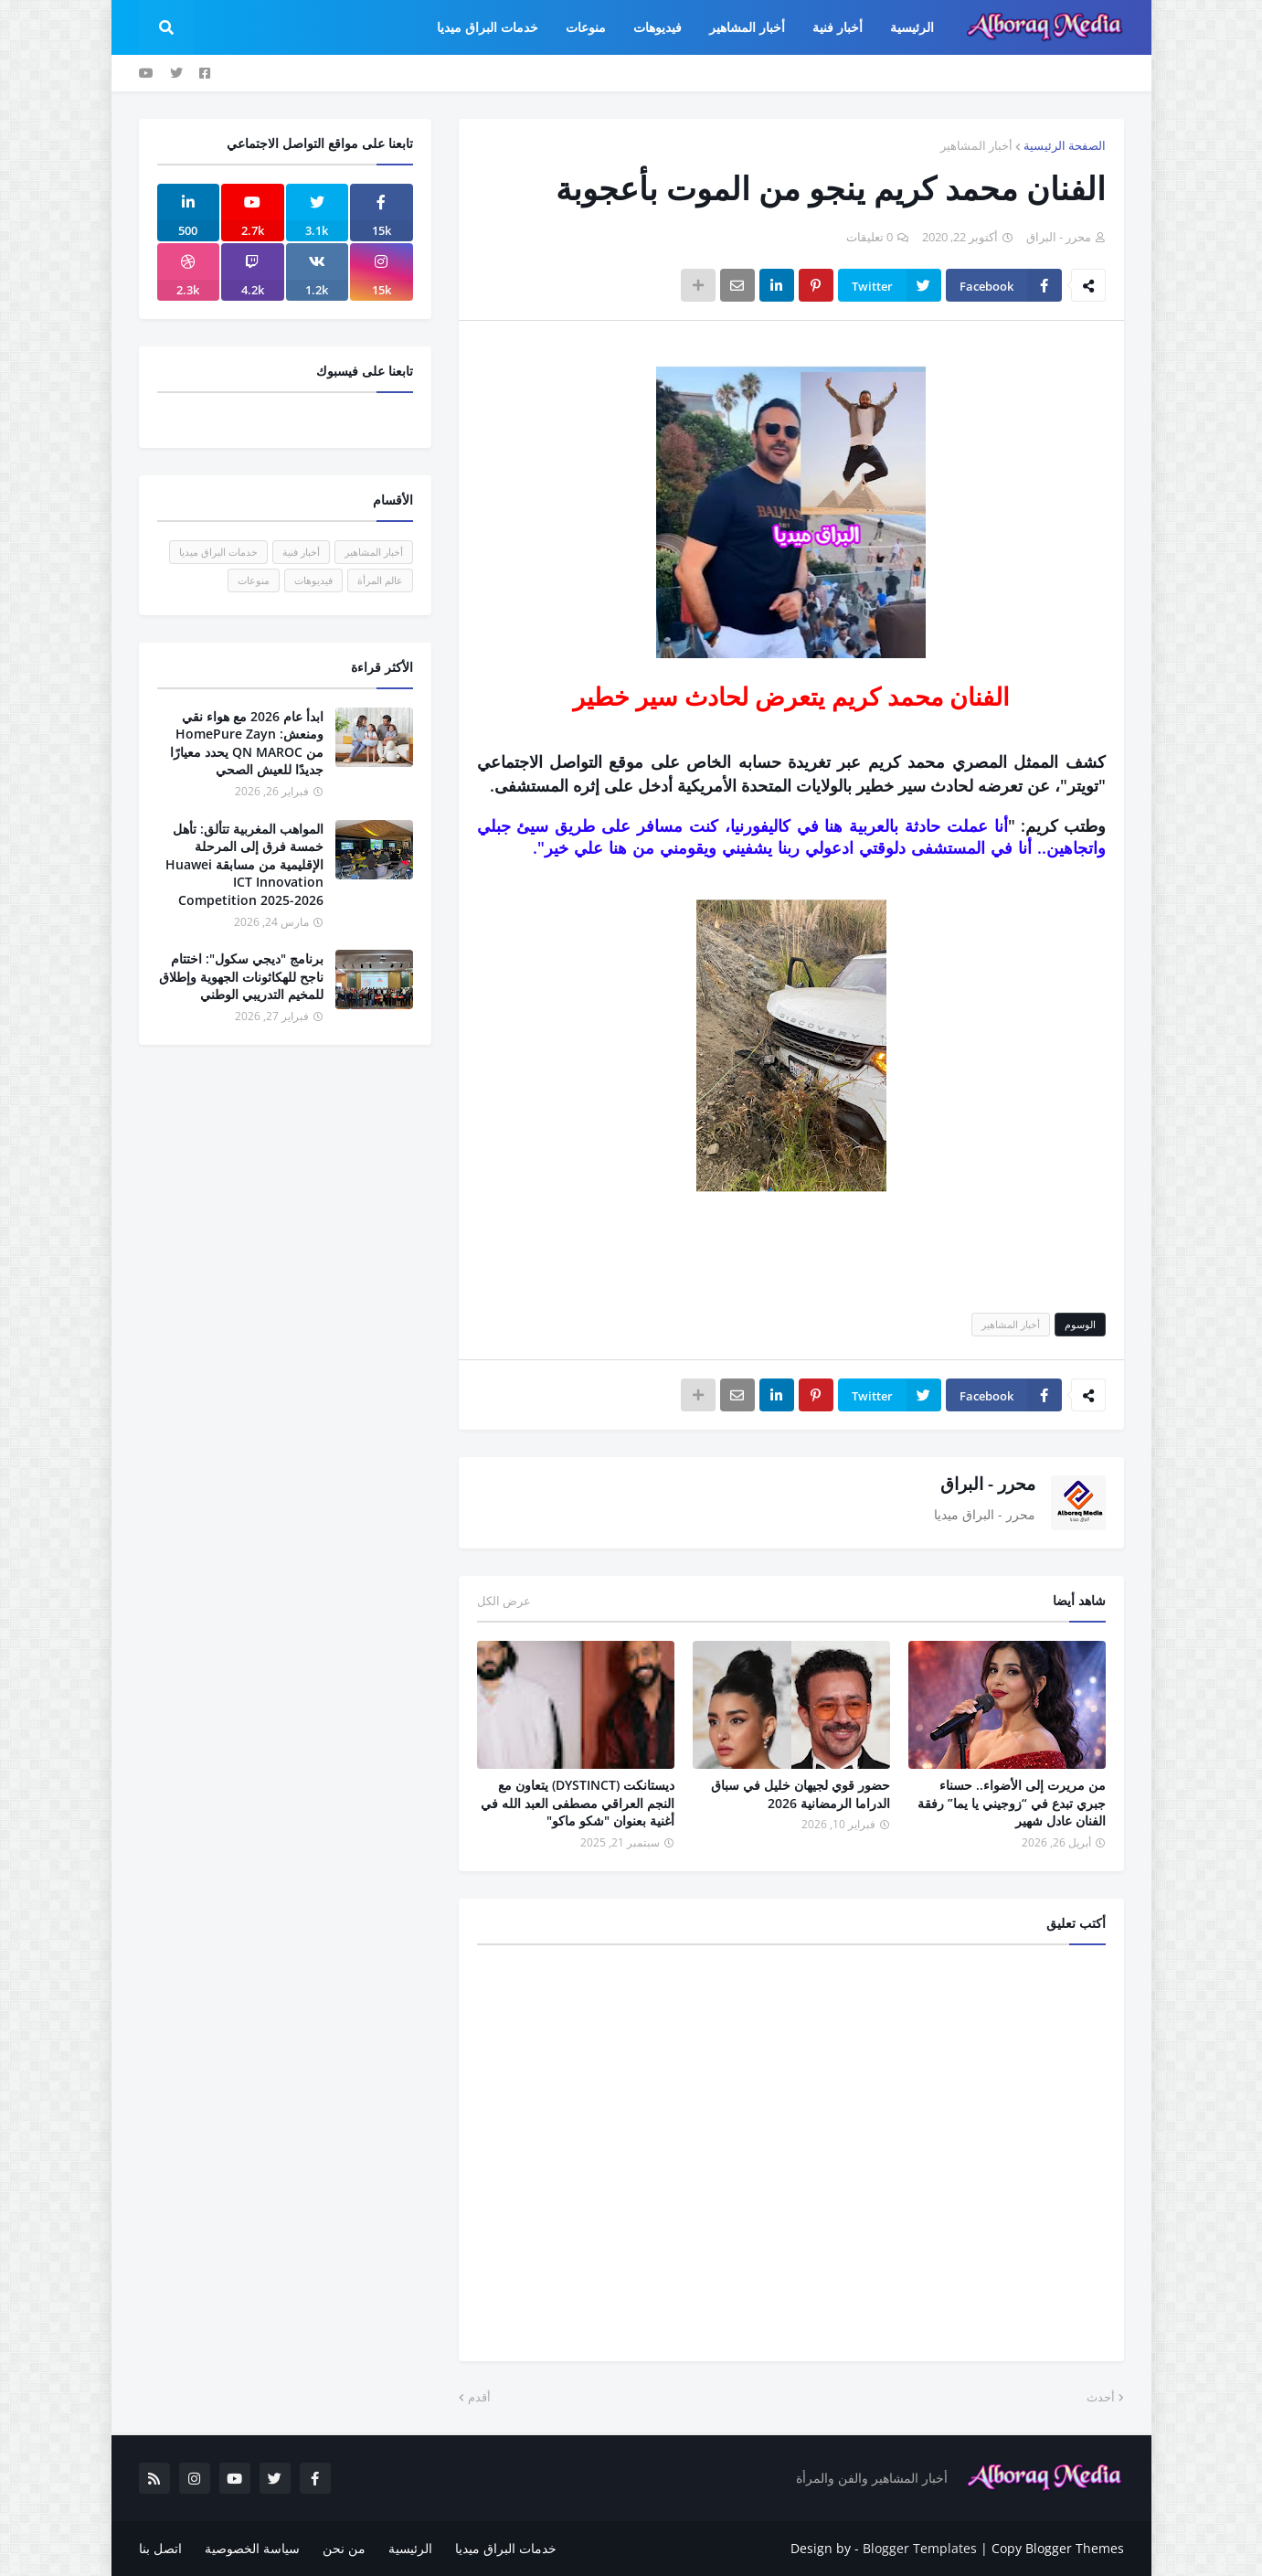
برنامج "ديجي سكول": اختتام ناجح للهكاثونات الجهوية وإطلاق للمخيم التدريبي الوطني (241, 976)
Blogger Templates (920, 2548)
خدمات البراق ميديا (218, 552)
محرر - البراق (987, 1484)
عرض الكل (504, 1600)
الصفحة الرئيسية (1064, 145)
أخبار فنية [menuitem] (837, 27)
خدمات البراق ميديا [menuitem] (487, 27)
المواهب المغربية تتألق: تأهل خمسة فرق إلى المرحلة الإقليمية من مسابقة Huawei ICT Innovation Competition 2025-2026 (244, 864)
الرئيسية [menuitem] (912, 27)
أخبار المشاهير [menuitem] (747, 27)
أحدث (1101, 2397)
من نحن (344, 2548)
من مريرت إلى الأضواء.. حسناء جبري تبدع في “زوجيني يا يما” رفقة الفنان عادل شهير (1011, 1802)
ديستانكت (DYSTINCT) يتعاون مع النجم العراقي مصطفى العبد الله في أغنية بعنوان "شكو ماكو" (577, 1802)
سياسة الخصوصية (252, 2548)
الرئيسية (410, 2548)
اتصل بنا (160, 2548)
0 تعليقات (869, 237)
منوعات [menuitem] (586, 27)
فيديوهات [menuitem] (657, 27)
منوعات (254, 580)
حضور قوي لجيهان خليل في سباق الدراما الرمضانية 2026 (800, 1794)
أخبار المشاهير (976, 145)
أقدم (479, 2397)
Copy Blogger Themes (1058, 2548)
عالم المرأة (380, 580)
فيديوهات (313, 580)
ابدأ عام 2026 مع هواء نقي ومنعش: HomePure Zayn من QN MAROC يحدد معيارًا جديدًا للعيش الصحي (246, 743)
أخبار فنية (301, 552)
